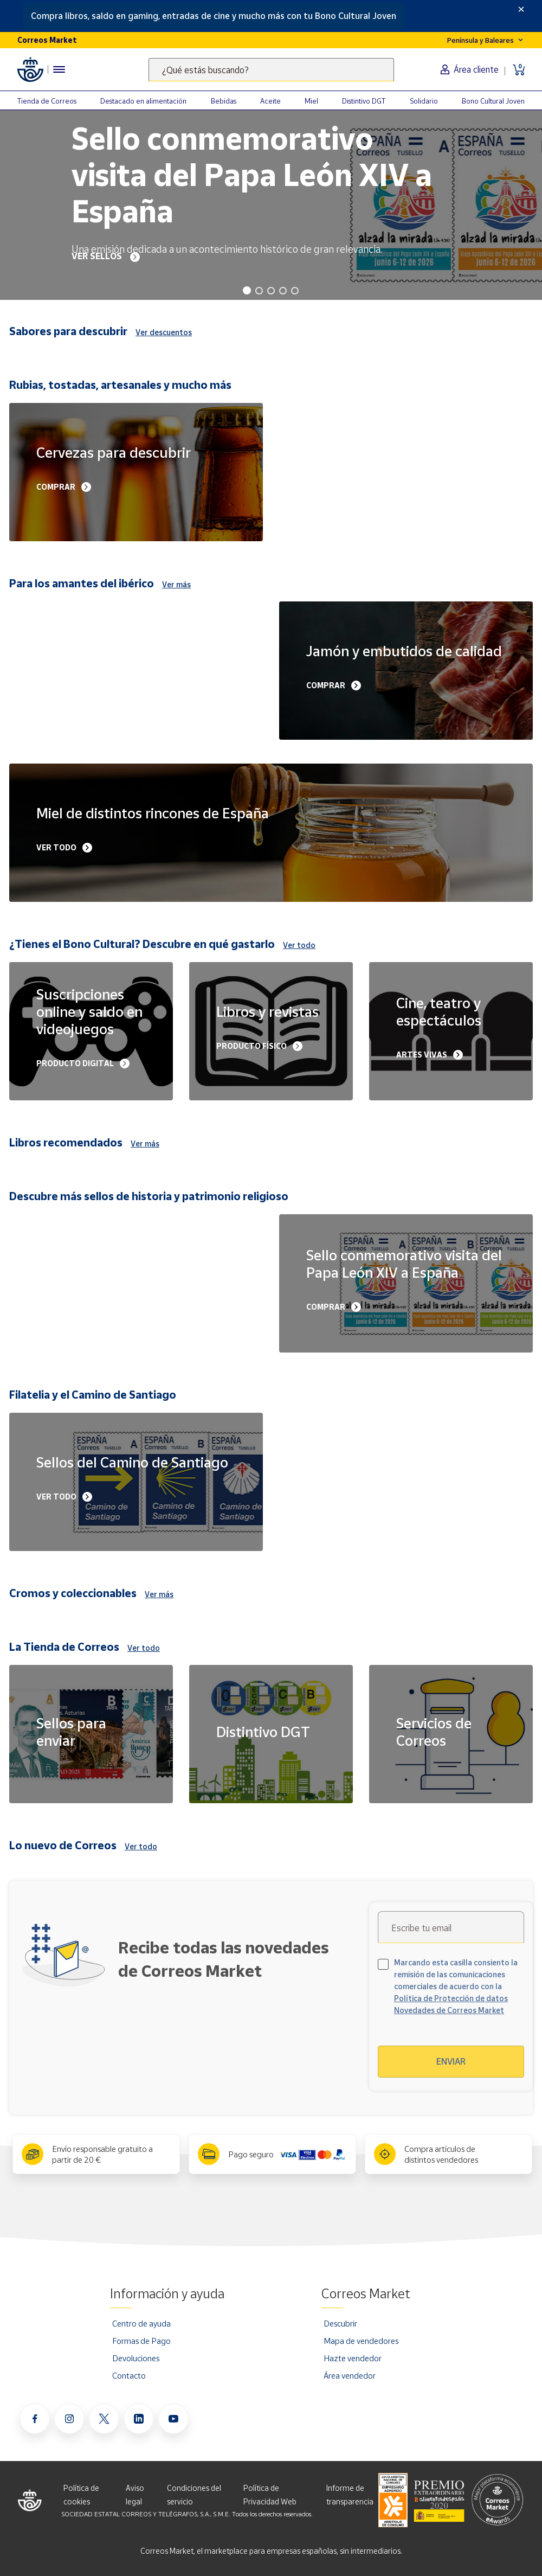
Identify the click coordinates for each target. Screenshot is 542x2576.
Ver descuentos (164, 332)
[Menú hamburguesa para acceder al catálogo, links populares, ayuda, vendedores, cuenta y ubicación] (59, 69)
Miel (311, 101)
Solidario (424, 101)
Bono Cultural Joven (493, 101)
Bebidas (223, 101)
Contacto (129, 2375)
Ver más (176, 584)
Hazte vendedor (353, 2358)
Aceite (270, 101)
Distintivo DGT (363, 101)
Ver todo (299, 945)
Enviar (451, 2061)
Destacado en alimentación (143, 101)
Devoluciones (135, 2358)
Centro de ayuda (141, 2323)
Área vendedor (350, 2375)
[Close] (521, 9)
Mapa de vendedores (361, 2341)
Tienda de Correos (46, 101)
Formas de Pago (141, 2341)
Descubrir (340, 2323)
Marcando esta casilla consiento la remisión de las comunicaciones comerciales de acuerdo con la (456, 1986)
